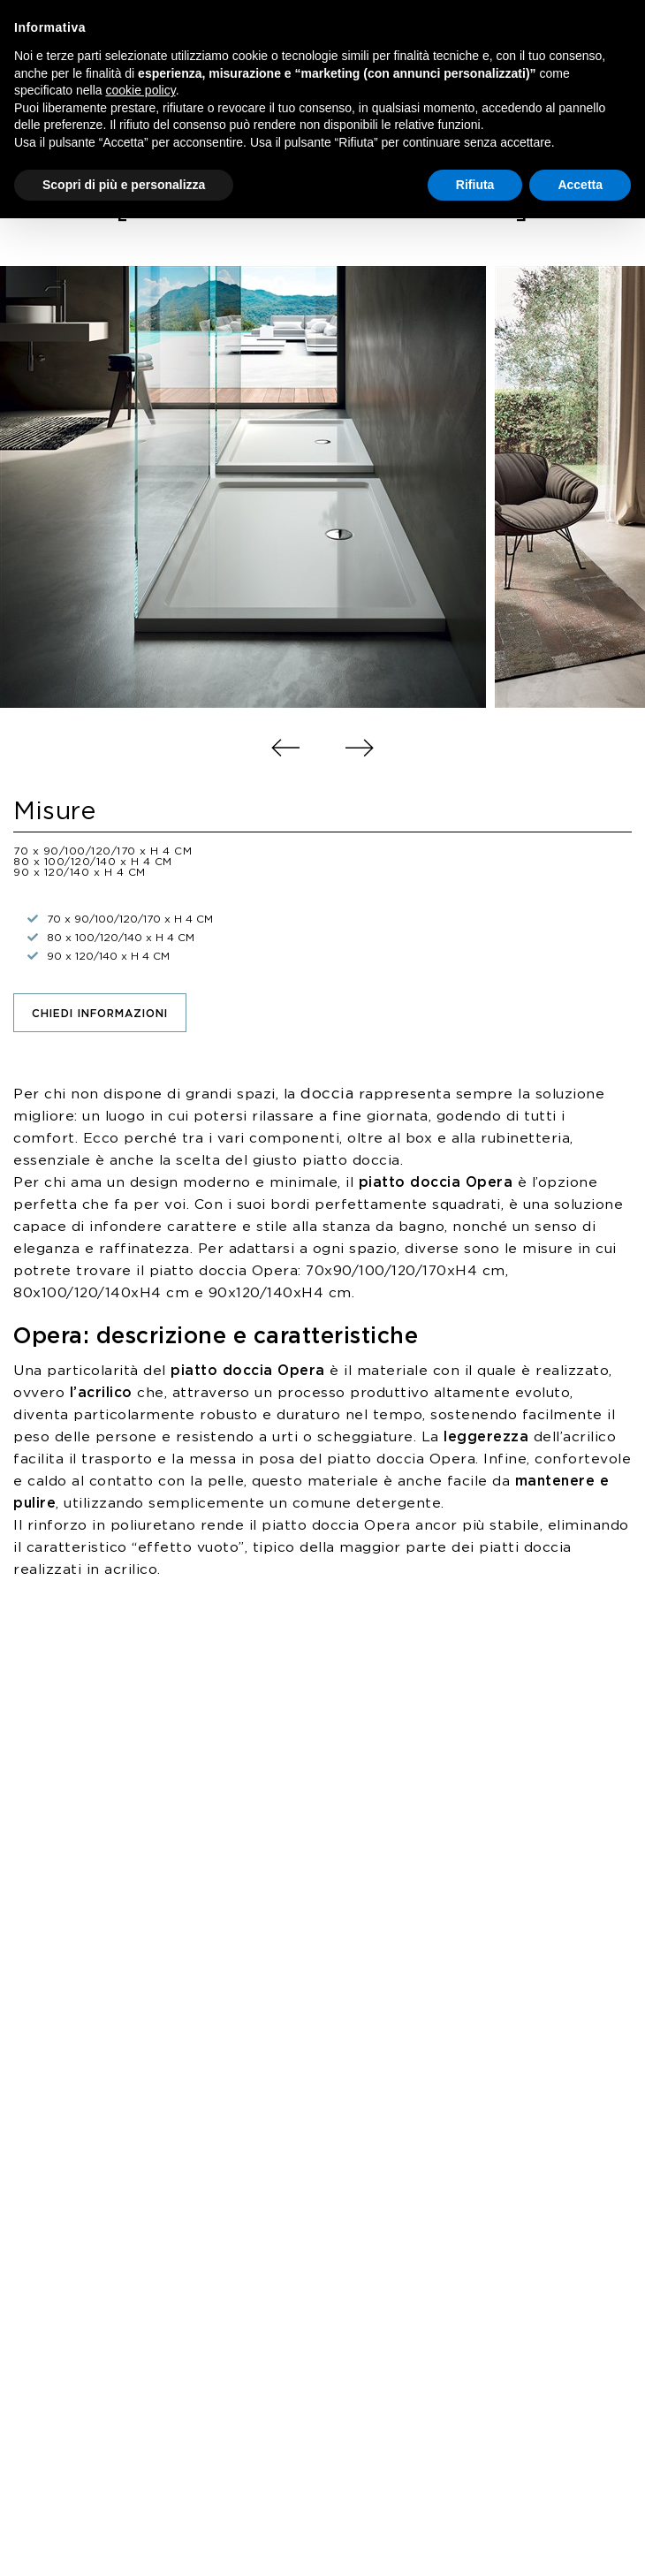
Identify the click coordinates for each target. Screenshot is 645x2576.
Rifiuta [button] (475, 185)
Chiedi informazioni (100, 1014)
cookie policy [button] (141, 90)
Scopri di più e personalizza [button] (123, 185)
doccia (326, 1094)
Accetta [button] (580, 185)
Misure (54, 812)
